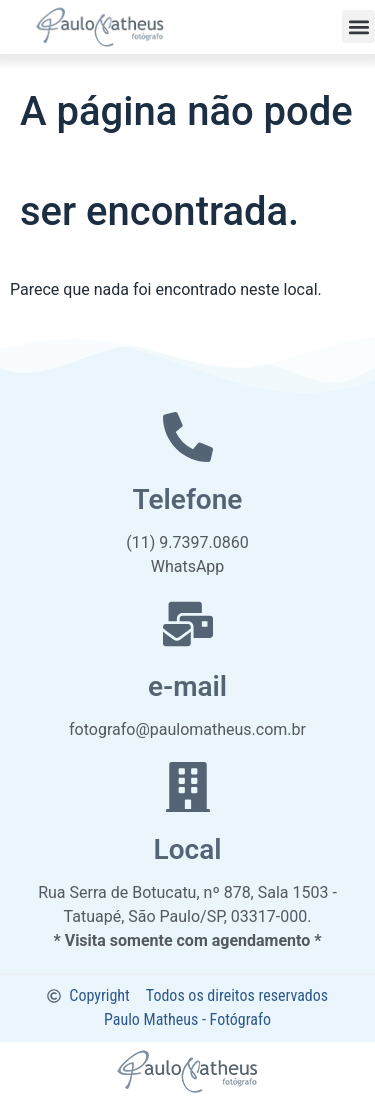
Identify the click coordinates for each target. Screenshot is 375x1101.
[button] (358, 26)
